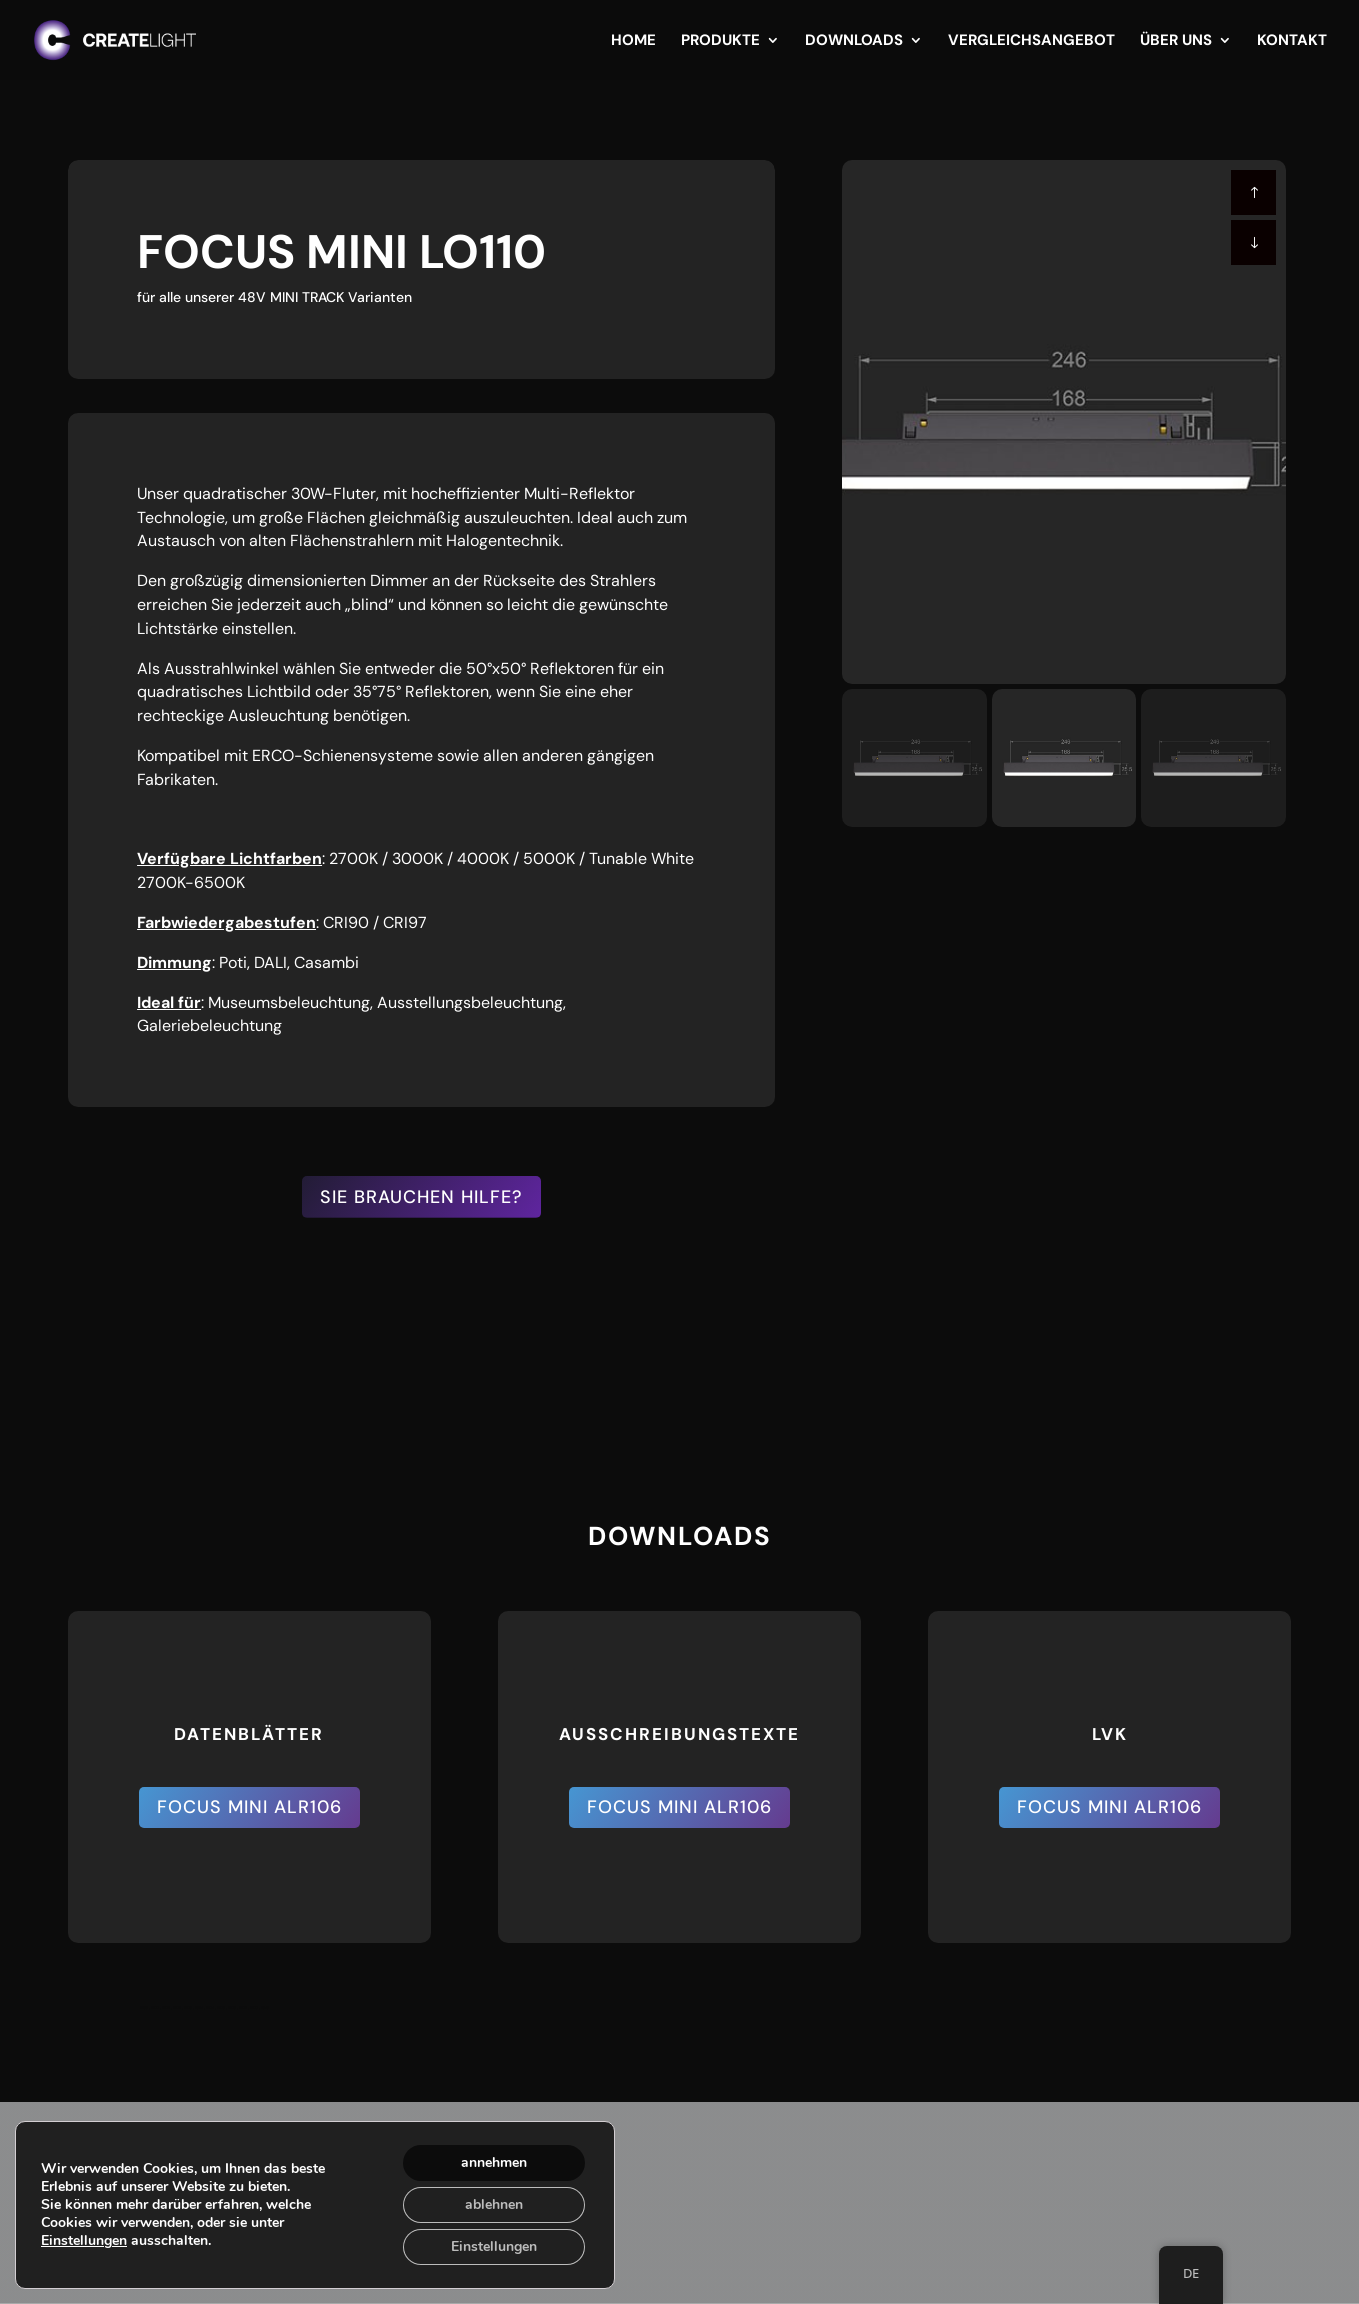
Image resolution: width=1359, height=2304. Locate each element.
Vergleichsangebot (1031, 41)
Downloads (854, 41)
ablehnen (494, 2204)
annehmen (494, 2162)
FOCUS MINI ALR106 (249, 1807)
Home (633, 41)
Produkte (720, 41)
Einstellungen (84, 2241)
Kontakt (1292, 41)
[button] (1253, 242)
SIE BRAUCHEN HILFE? (421, 1197)
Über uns (1176, 41)
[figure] (1064, 422)
